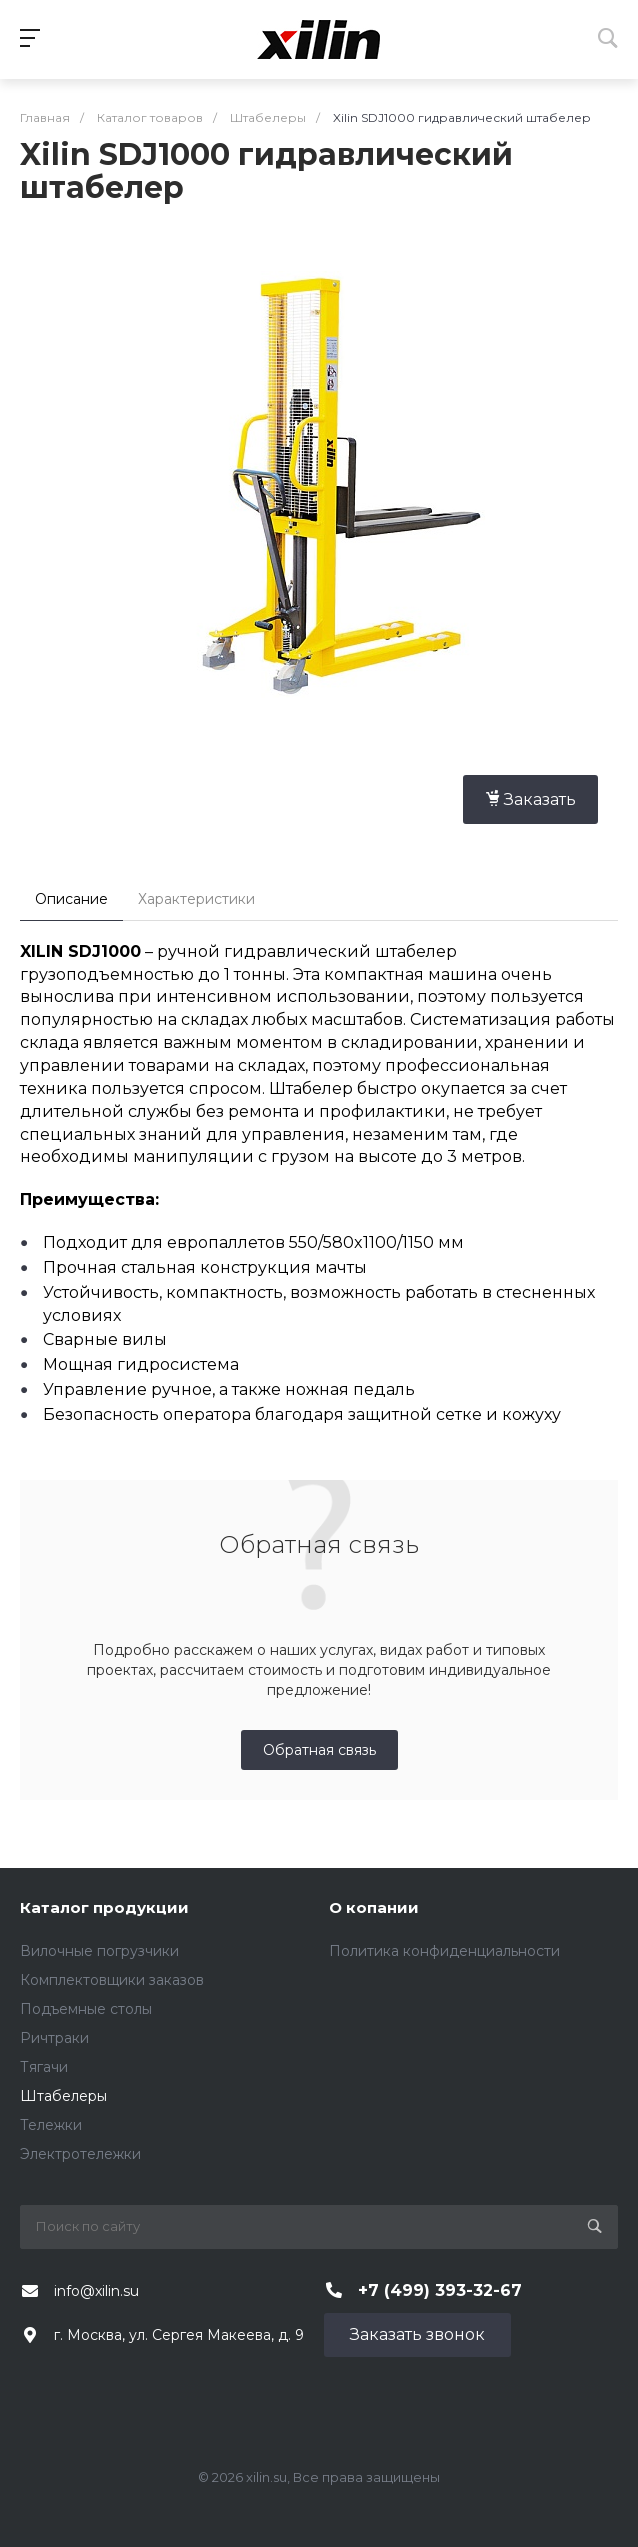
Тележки (51, 2125)
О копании (374, 1907)
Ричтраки (54, 2038)
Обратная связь (319, 1750)
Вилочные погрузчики (99, 1951)
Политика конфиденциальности (444, 1951)
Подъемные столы (86, 2009)
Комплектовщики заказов (112, 1980)
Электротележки (80, 2154)
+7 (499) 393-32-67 (440, 2290)
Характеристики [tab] (196, 899)
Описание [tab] (71, 899)
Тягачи (44, 2067)
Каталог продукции (104, 1907)
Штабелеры (63, 2096)
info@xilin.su (96, 2291)
